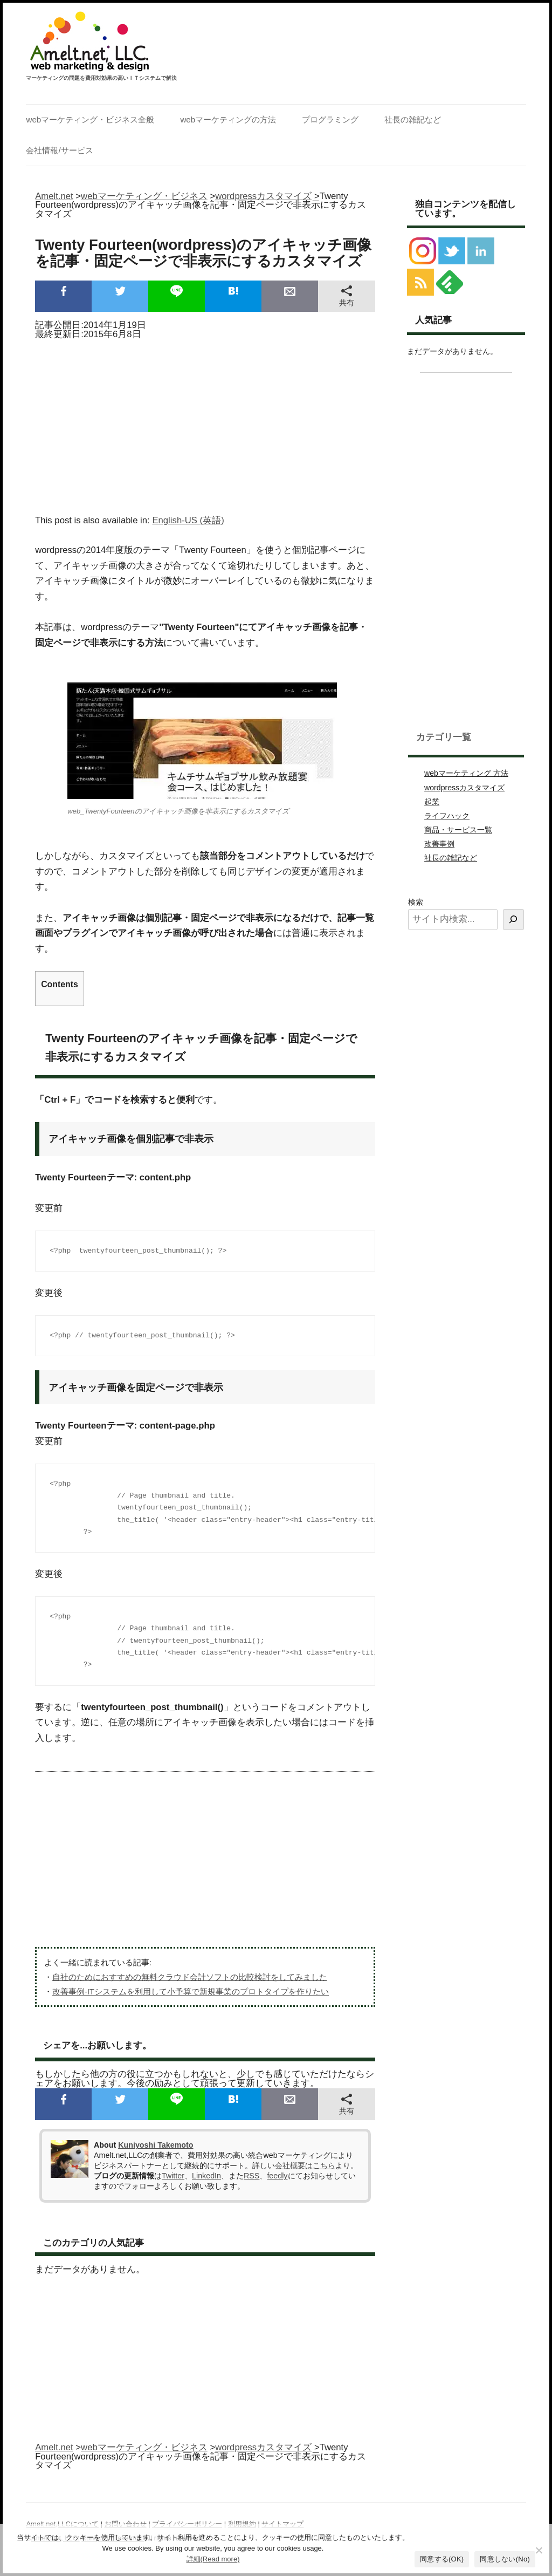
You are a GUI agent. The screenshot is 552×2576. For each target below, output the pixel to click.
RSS (251, 2175)
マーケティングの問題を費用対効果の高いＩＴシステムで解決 (101, 78)
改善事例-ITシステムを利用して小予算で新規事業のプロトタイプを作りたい (190, 1991)
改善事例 (439, 843)
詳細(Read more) (213, 2559)
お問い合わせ (126, 2524)
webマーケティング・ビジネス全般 (90, 119)
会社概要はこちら (305, 2165)
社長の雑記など (412, 119)
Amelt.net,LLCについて (62, 2524)
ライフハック (447, 815)
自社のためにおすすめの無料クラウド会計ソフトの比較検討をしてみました (189, 1976)
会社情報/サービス (59, 150)
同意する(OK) (442, 2559)
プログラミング (330, 119)
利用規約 (242, 2524)
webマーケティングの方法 (228, 119)
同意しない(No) (505, 2559)
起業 (431, 801)
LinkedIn (206, 2175)
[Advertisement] (205, 423)
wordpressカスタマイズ (464, 787)
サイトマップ (282, 2524)
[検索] (513, 919)
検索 (415, 902)
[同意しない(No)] (538, 2550)
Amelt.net (54, 196)
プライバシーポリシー (187, 2524)
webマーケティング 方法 (466, 773)
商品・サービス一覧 (458, 829)
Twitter (173, 2175)
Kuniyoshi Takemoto (155, 2145)
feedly (277, 2175)
